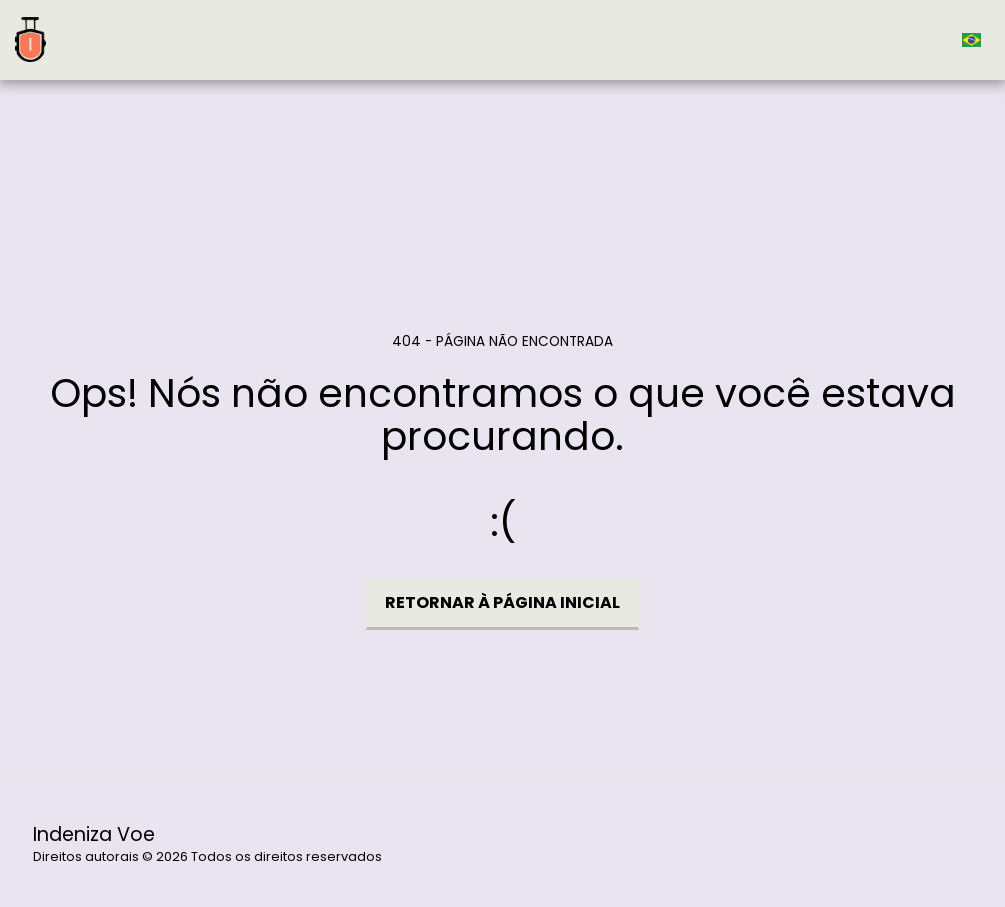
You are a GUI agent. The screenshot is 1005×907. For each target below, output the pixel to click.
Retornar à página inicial (502, 602)
